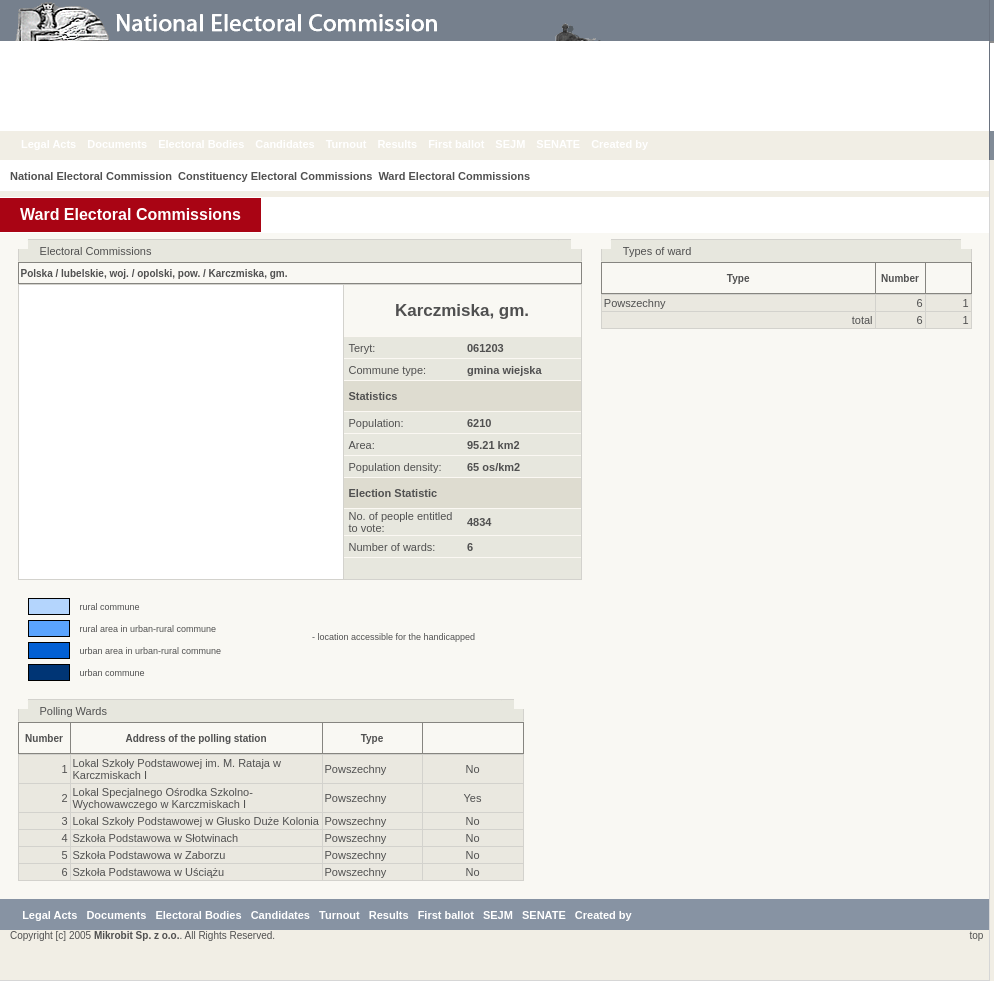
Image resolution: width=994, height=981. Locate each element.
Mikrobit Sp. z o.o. (137, 935)
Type (738, 278)
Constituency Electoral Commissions (281, 176)
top (973, 935)
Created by (634, 144)
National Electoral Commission (91, 176)
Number (900, 278)
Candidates (299, 144)
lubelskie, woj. (95, 273)
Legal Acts (63, 144)
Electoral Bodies (216, 144)
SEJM (525, 144)
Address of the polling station (195, 738)
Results (412, 144)
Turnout (361, 144)
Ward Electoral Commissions (466, 176)
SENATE (573, 144)
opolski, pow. (168, 273)
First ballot (471, 144)
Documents (132, 144)
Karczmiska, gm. (248, 273)
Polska (37, 273)
